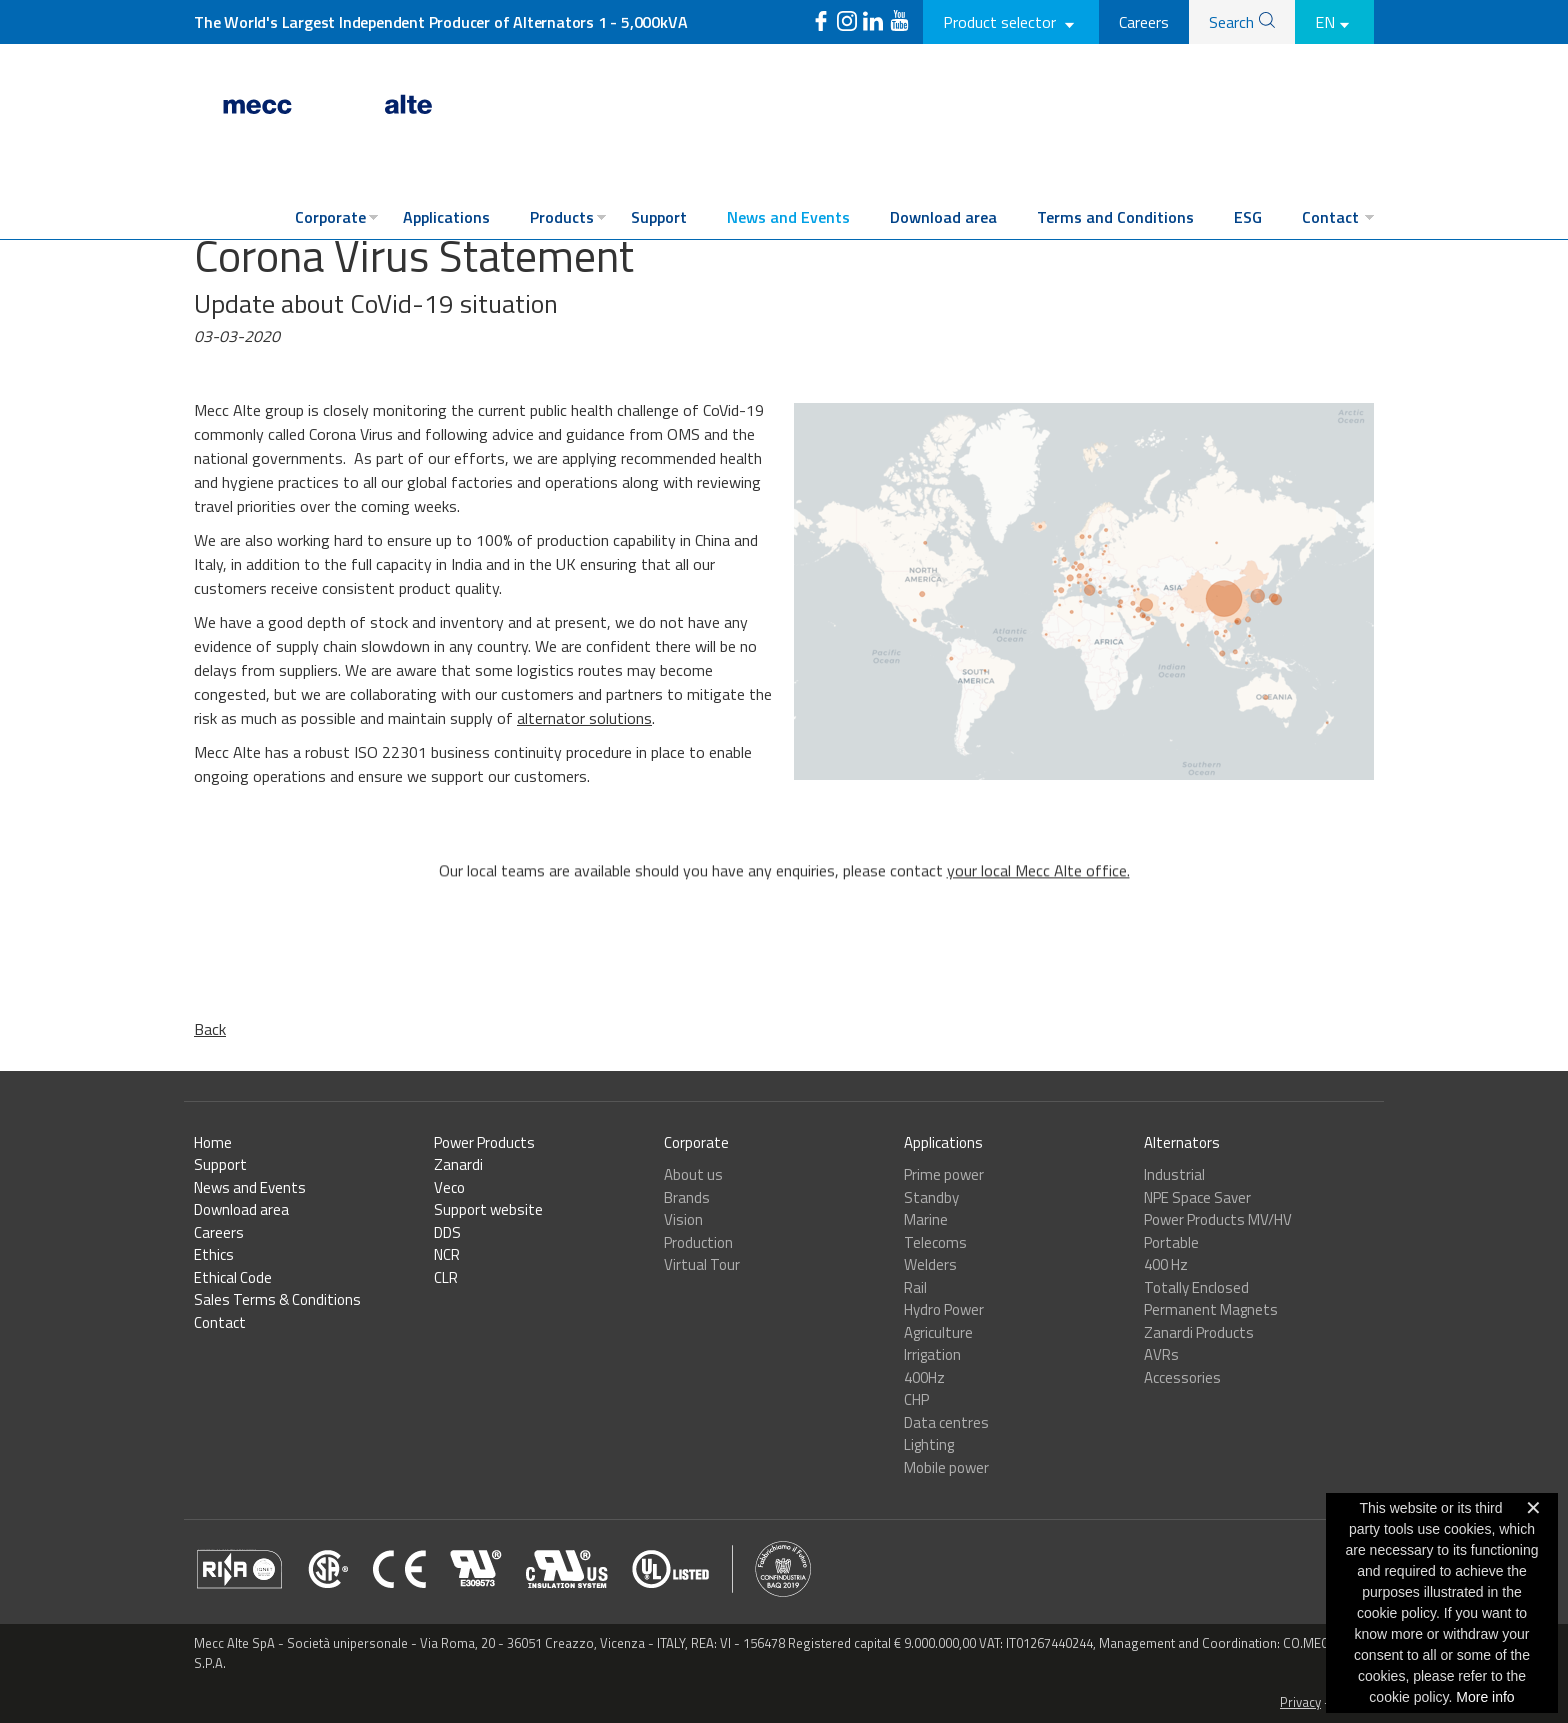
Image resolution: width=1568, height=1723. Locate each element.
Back (210, 1029)
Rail (915, 1287)
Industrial (1174, 1174)
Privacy (1300, 1702)
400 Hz (1166, 1264)
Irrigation (932, 1354)
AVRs (1161, 1354)
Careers (1144, 22)
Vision (683, 1219)
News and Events (788, 217)
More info (1485, 1697)
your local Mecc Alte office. (1038, 913)
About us (693, 1174)
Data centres (946, 1422)
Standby (931, 1197)
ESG (1248, 217)
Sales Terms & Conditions (277, 1299)
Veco (449, 1187)
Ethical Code (233, 1277)
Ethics (214, 1254)
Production (698, 1242)
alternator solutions (584, 718)
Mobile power (946, 1467)
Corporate (330, 217)
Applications (446, 217)
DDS (447, 1232)
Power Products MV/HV (1218, 1219)
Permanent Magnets (1211, 1309)
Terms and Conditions (1115, 217)
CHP (916, 1399)
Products (562, 217)
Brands (687, 1197)
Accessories (1182, 1377)
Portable (1171, 1242)
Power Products (484, 1142)
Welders (930, 1264)
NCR (447, 1254)
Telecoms (935, 1242)
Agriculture (938, 1332)
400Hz (924, 1377)
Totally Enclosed (1196, 1287)
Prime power (944, 1174)
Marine (926, 1219)
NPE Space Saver (1197, 1197)
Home (213, 1142)
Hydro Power (944, 1309)
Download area (943, 217)
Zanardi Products (1199, 1332)
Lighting (929, 1444)
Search (1231, 22)
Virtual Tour (702, 1264)
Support (659, 217)
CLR (446, 1277)
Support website (488, 1209)
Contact (1330, 217)
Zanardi (458, 1164)
